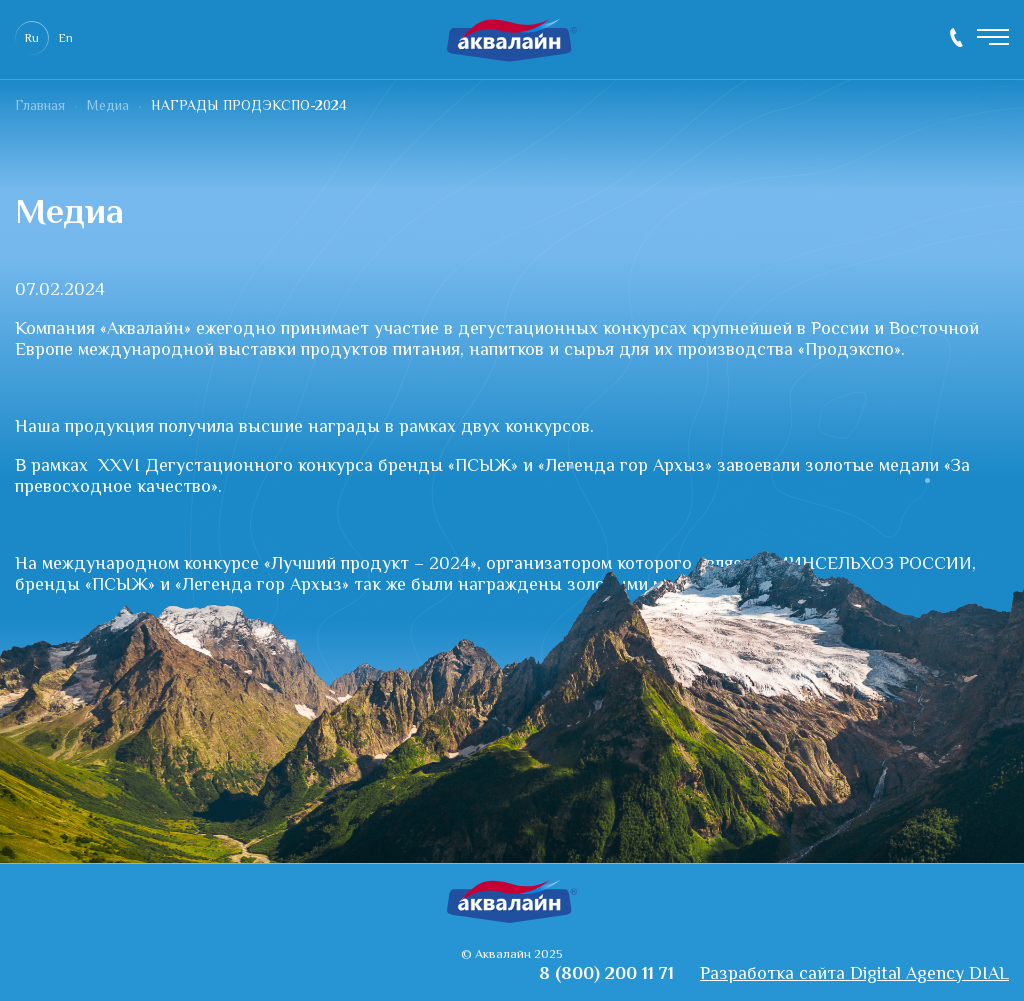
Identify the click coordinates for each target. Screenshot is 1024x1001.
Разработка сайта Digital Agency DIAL (854, 975)
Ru (32, 39)
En (66, 39)
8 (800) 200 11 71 (956, 37)
